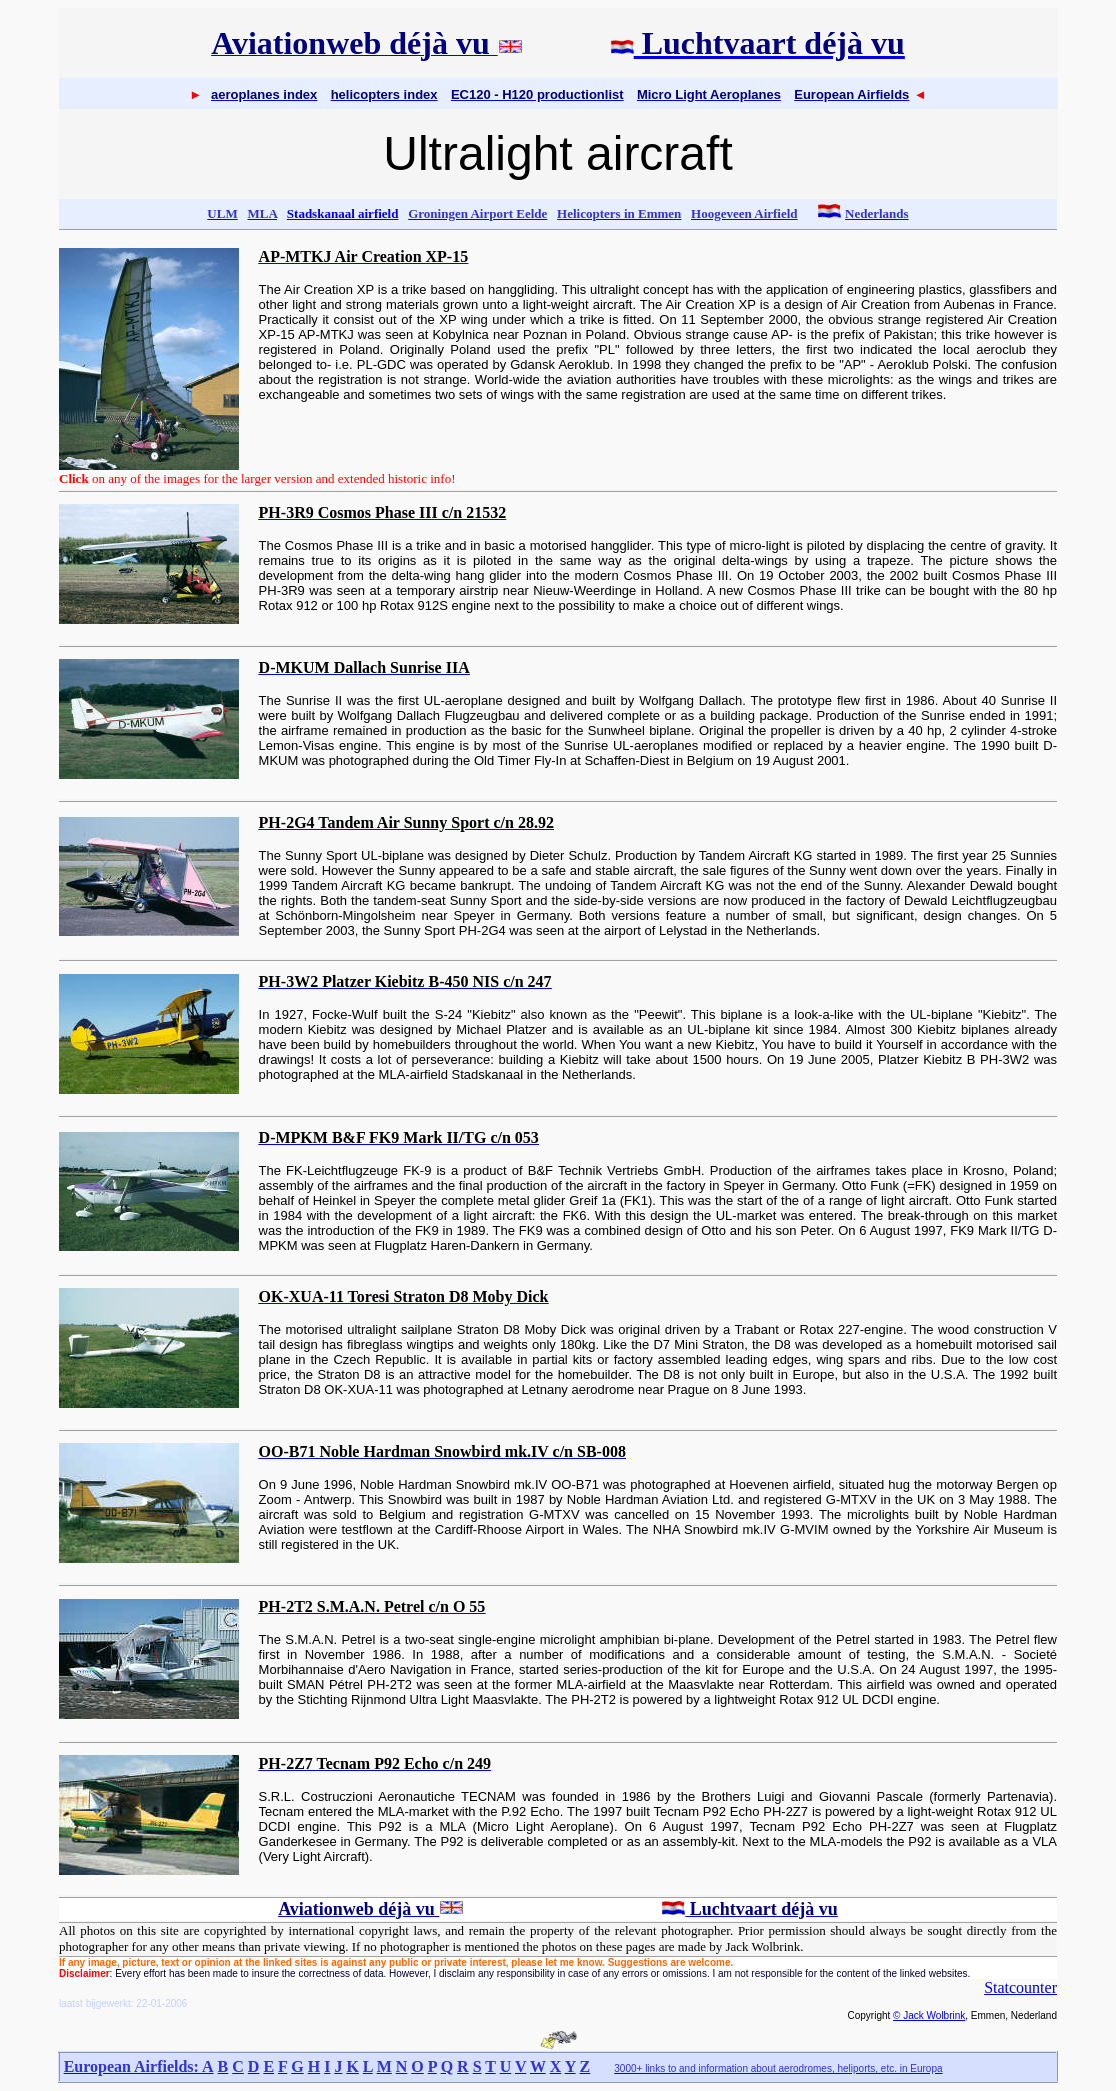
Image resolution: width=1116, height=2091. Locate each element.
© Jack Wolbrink (929, 2015)
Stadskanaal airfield (343, 213)
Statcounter (1020, 1987)
